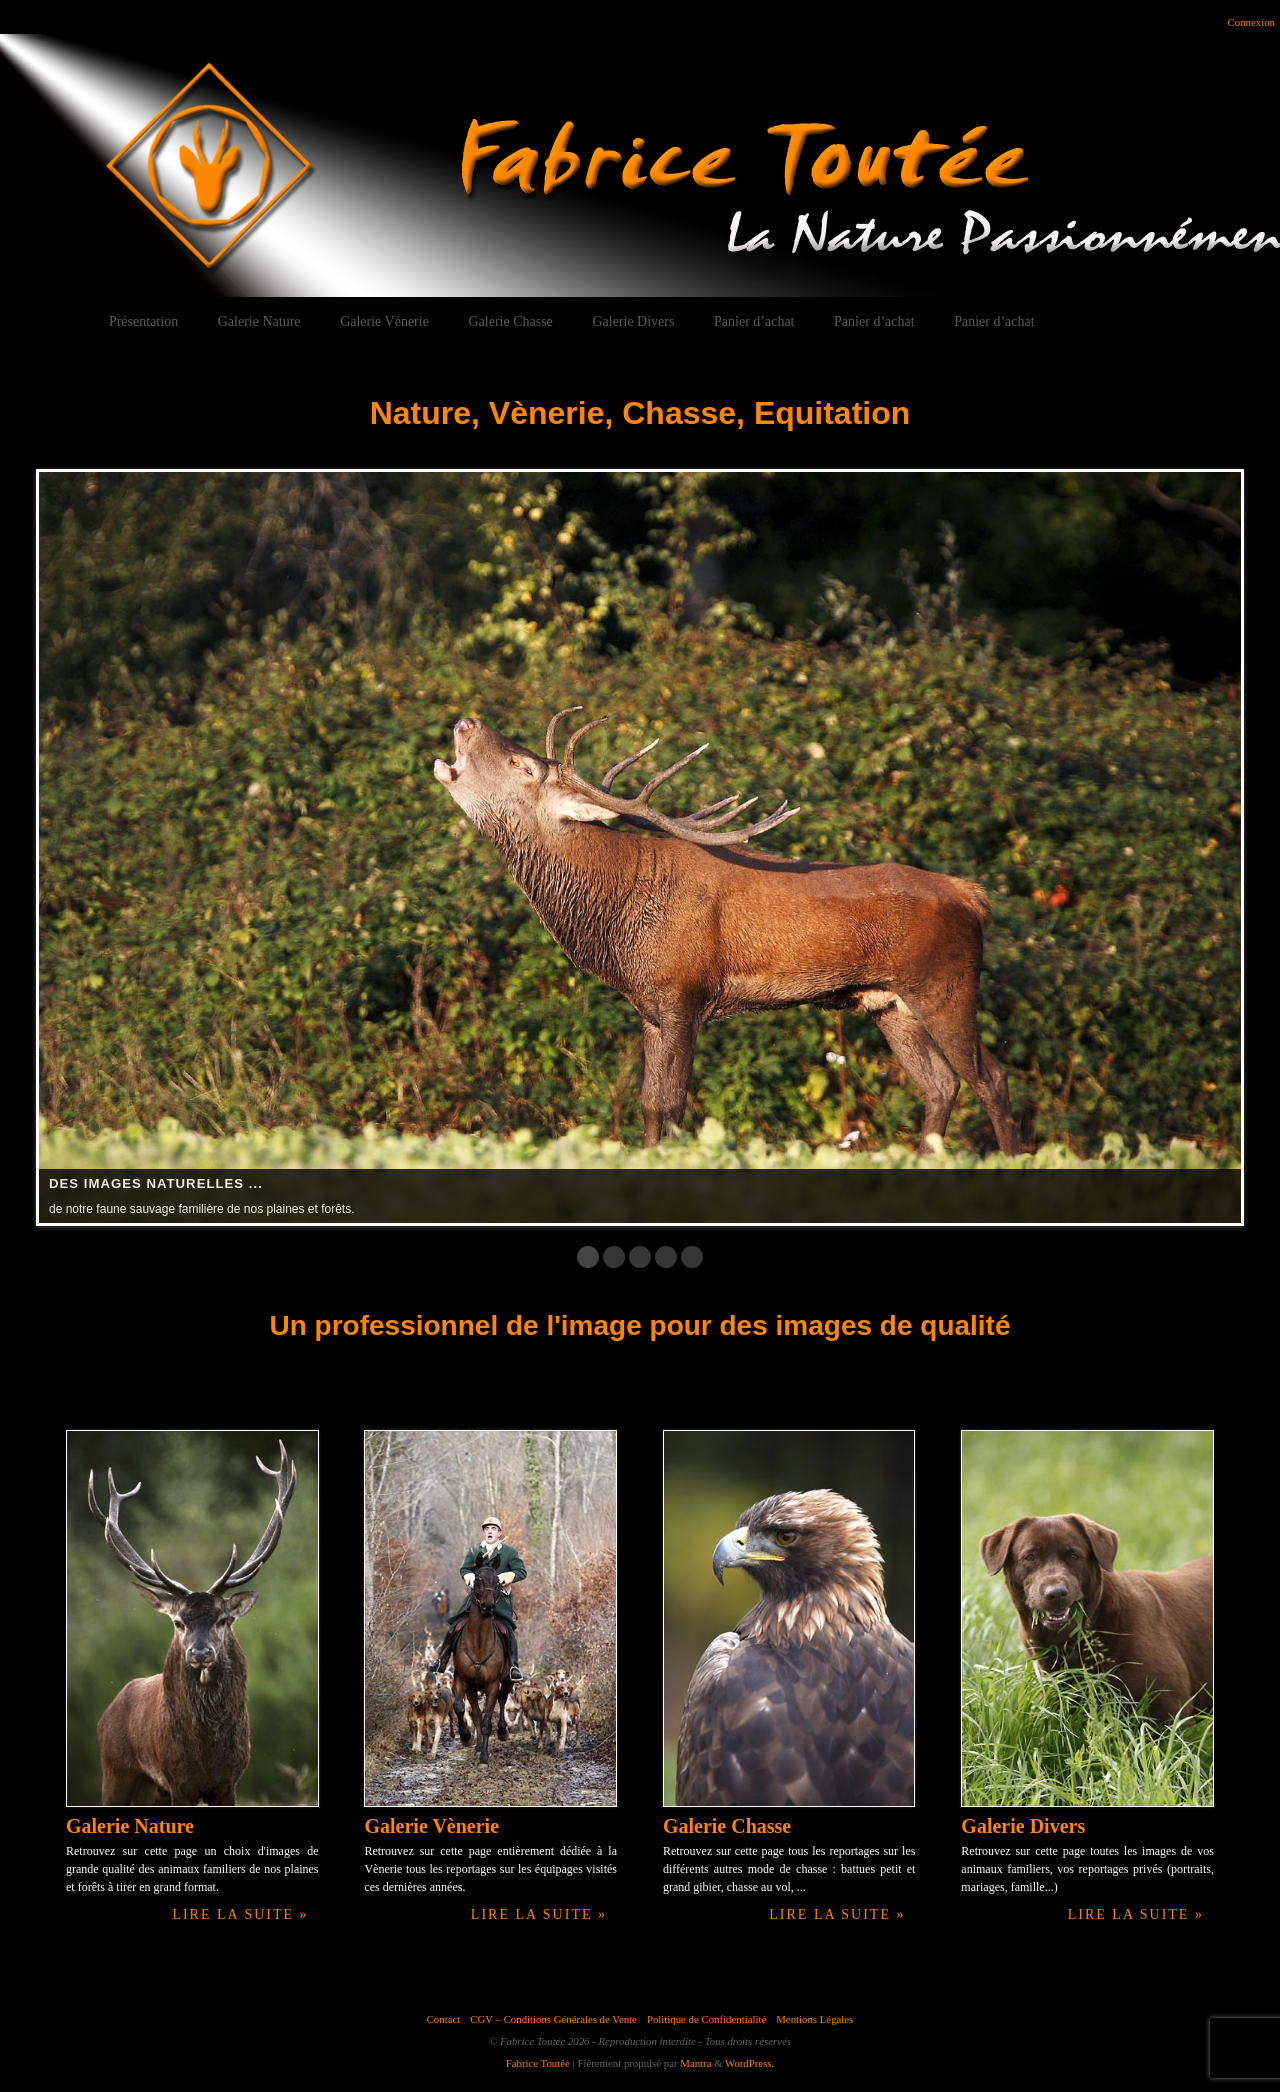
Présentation (143, 321)
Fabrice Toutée (538, 2063)
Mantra (695, 2063)
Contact (444, 2019)
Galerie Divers (633, 321)
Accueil (48, 321)
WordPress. (749, 2063)
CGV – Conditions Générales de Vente (553, 2019)
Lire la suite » (240, 1914)
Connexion (1251, 22)
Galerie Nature (259, 321)
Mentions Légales (814, 2019)
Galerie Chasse (510, 321)
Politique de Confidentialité (706, 2019)
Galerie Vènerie (384, 321)
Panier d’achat (754, 321)
